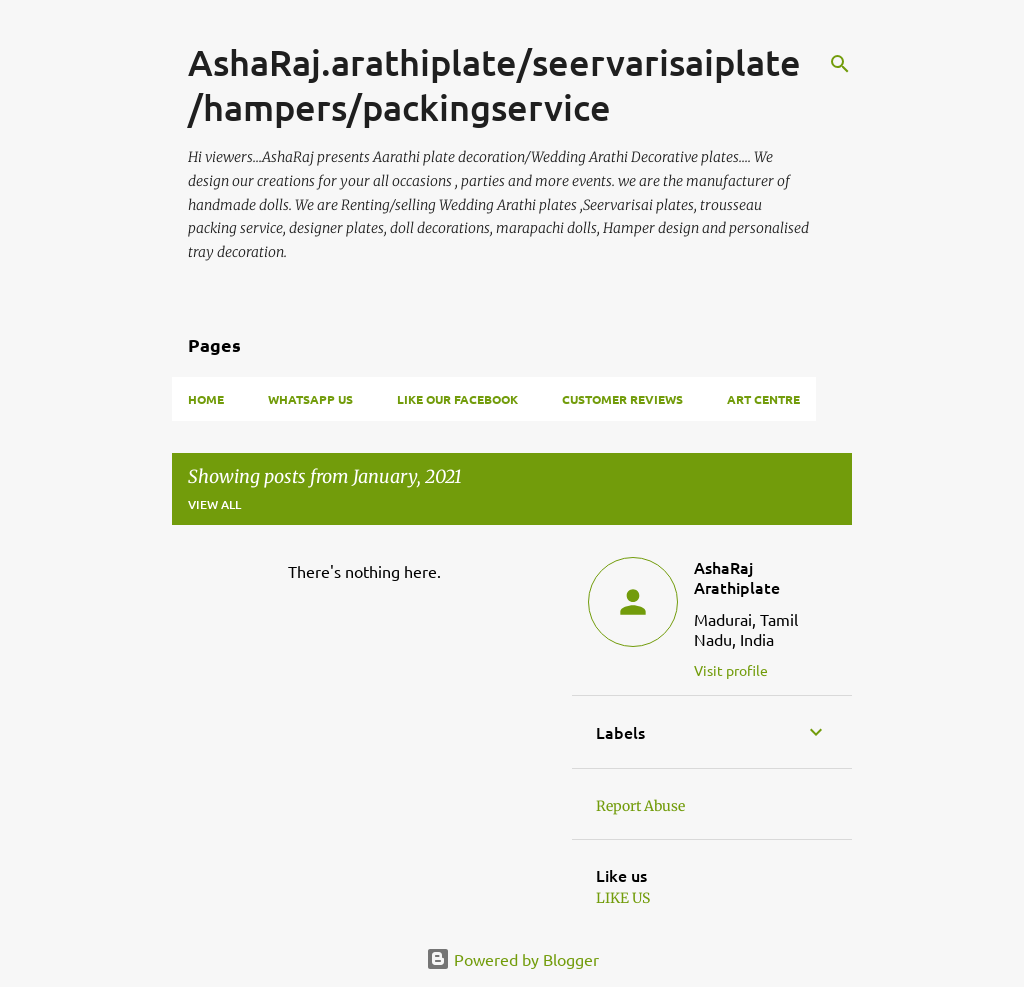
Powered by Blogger (512, 959)
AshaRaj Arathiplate (737, 577)
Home (206, 399)
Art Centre (763, 399)
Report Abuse (640, 806)
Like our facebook (457, 399)
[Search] (840, 64)
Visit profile (731, 670)
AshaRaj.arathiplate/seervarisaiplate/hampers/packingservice (494, 84)
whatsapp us (310, 399)
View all (214, 504)
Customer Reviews (622, 399)
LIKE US (623, 898)
